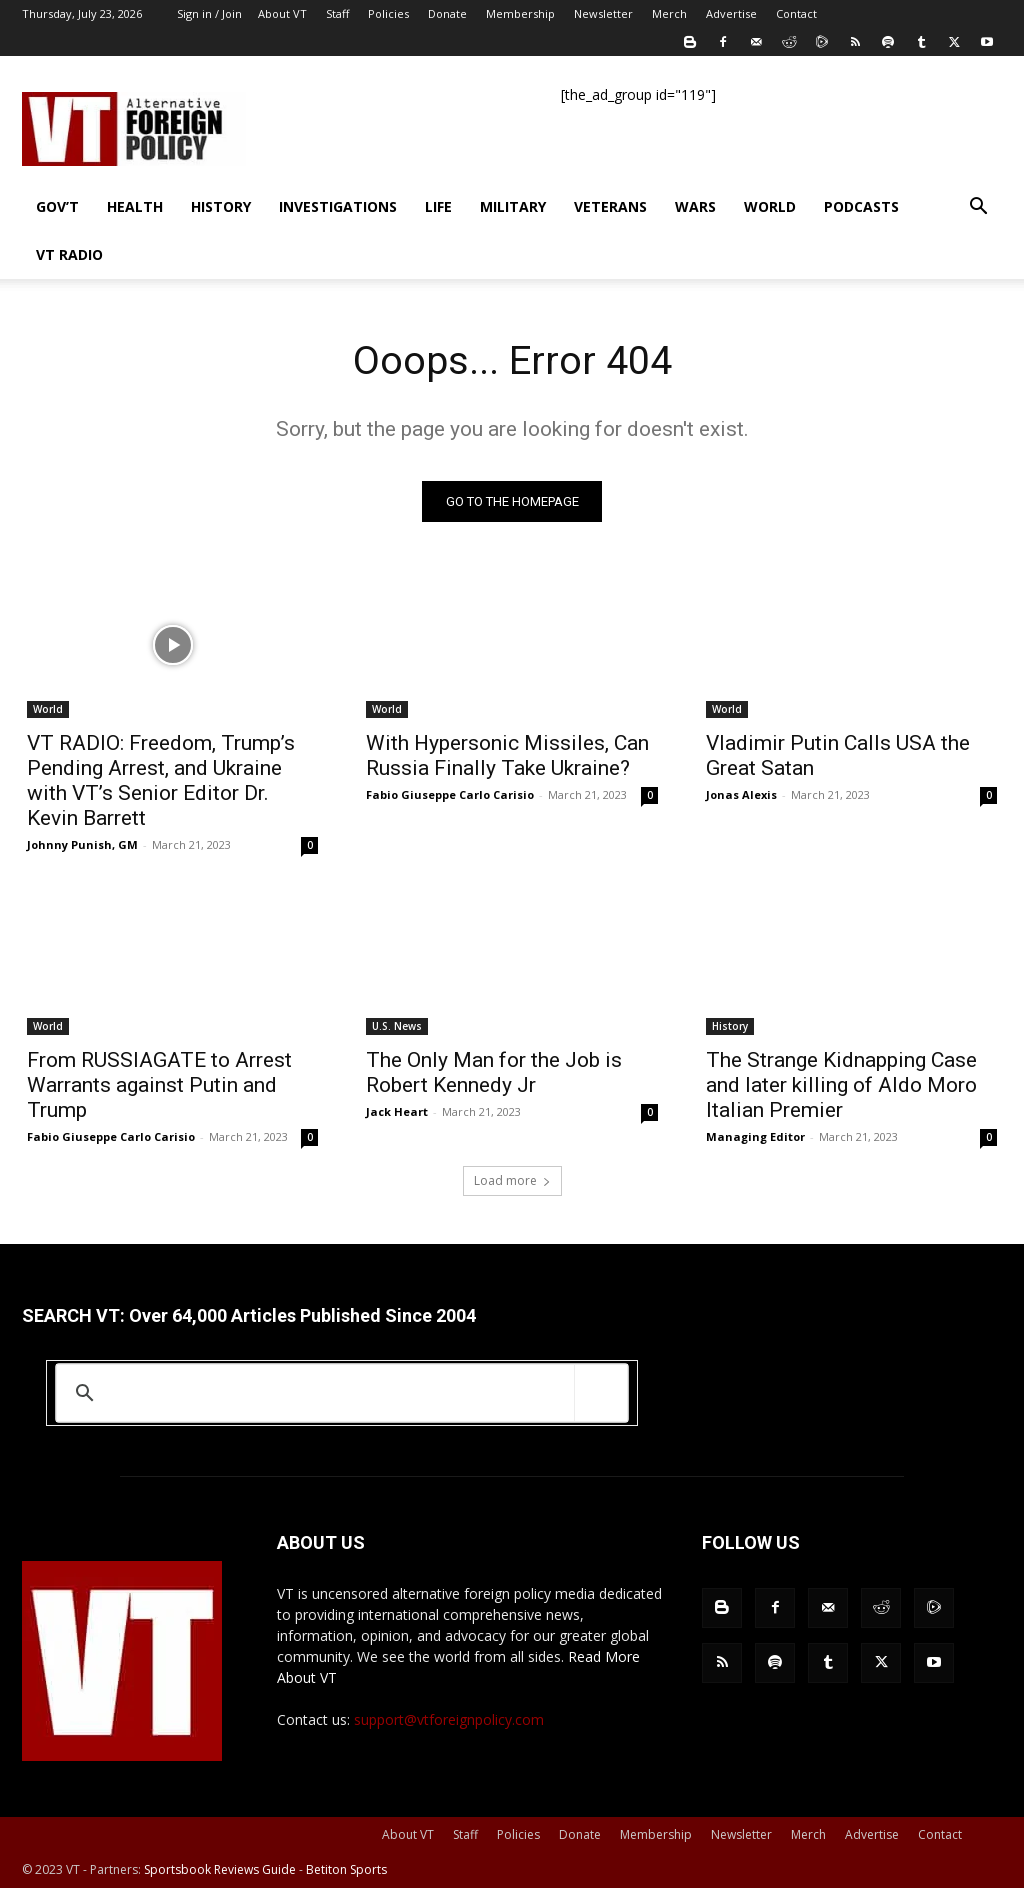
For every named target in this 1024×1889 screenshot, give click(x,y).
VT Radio (69, 254)
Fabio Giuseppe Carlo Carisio (450, 795)
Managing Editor (755, 1137)
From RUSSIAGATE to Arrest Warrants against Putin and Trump (159, 1086)
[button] (978, 208)
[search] (338, 1394)
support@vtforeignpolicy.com (449, 1720)
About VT (282, 13)
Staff (337, 13)
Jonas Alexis (741, 795)
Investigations (338, 206)
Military (513, 206)
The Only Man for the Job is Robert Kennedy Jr (494, 1073)
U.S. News (397, 1027)
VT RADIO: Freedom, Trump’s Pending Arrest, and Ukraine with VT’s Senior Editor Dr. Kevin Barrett (161, 781)
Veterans (610, 206)
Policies (388, 13)
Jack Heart (397, 1112)
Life (438, 206)
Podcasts (861, 206)
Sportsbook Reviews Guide (220, 1870)
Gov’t (57, 206)
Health (135, 206)
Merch (669, 13)
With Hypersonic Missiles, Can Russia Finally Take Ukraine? (507, 756)
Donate (447, 13)
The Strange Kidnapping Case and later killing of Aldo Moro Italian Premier (841, 1086)
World (770, 206)
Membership (520, 13)
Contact (796, 13)
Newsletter (603, 13)
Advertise (731, 13)
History (221, 206)
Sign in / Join (209, 13)
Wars (695, 206)
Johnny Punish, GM (82, 845)
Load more (512, 1181)
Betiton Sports (346, 1870)
